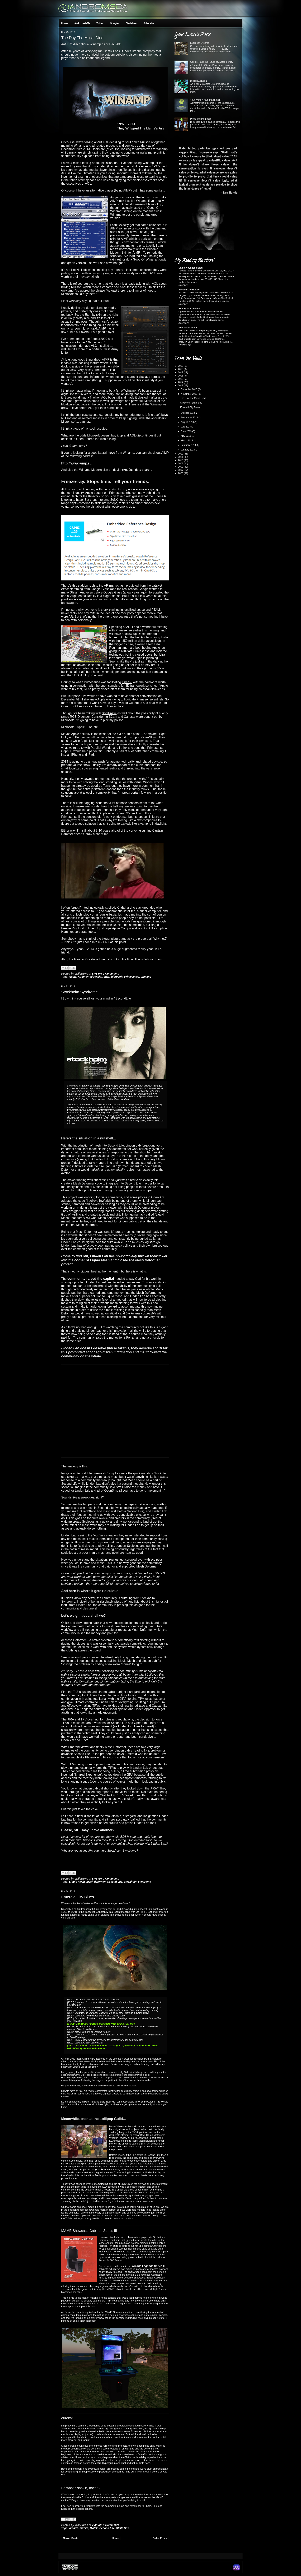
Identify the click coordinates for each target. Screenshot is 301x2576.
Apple (72, 976)
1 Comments (111, 973)
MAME (94, 2528)
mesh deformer (96, 1881)
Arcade (73, 2528)
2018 (181, 369)
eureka (83, 2528)
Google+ (114, 23)
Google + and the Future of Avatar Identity (211, 62)
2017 (181, 372)
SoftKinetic (109, 713)
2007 (181, 470)
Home (64, 23)
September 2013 (189, 417)
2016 (181, 375)
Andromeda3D (82, 23)
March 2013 (187, 440)
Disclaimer (131, 23)
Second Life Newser (189, 289)
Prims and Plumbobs (201, 119)
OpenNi (127, 682)
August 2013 (187, 422)
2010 (181, 460)
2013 (181, 385)
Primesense (124, 630)
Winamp (146, 976)
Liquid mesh (77, 1881)
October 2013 (188, 413)
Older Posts (160, 2538)
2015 (181, 379)
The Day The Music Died (82, 38)
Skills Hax (122, 2528)
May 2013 (186, 436)
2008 (181, 466)
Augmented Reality (90, 976)
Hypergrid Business (189, 308)
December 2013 (189, 389)
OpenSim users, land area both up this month (201, 311)
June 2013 (186, 431)
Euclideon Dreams (199, 43)
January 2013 (188, 449)
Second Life (114, 1881)
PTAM (155, 609)
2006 (181, 473)
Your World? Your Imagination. (205, 100)
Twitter (99, 23)
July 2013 (186, 426)
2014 (181, 382)
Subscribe (148, 23)
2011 (181, 457)
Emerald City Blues (77, 1897)
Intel (106, 976)
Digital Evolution (198, 81)
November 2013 (189, 394)
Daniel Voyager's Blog (191, 267)
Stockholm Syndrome (79, 992)
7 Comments (111, 1878)
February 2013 (188, 445)
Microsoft (117, 976)
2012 (181, 453)
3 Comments (111, 2525)
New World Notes (188, 327)
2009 (181, 463)
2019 (181, 366)
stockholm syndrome (137, 1881)
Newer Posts (70, 2538)
